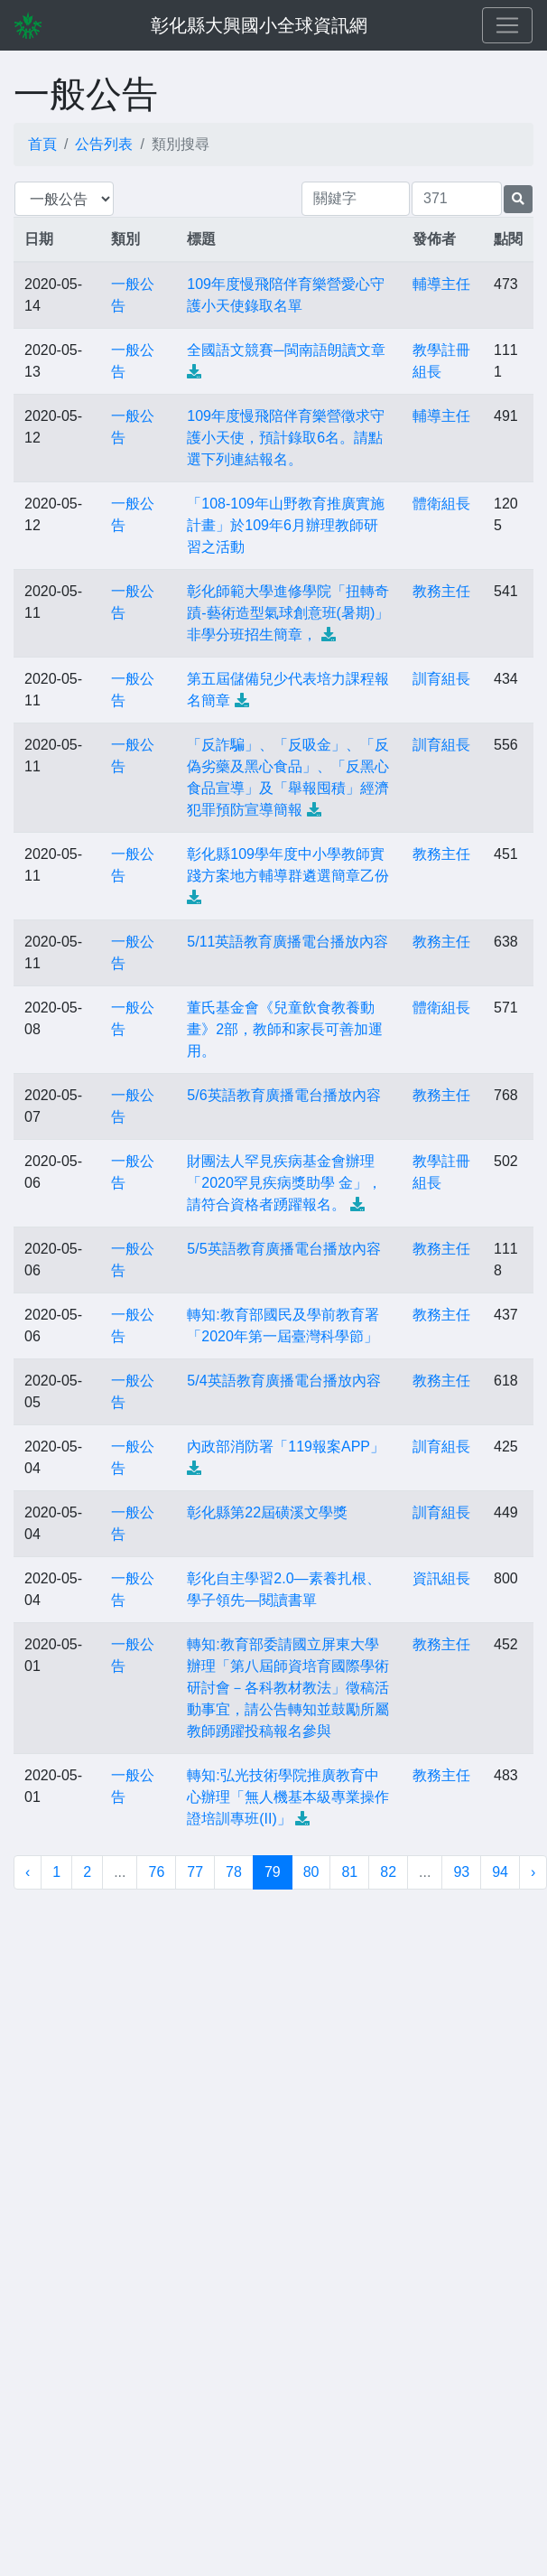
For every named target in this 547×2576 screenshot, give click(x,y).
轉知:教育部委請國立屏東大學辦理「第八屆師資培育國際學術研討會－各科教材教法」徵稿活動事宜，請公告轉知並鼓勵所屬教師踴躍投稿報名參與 (288, 1688)
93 (461, 1872)
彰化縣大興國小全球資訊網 (259, 25)
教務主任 (441, 591)
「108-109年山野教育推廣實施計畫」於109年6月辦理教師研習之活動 (286, 525)
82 (388, 1872)
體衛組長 (441, 503)
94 (500, 1872)
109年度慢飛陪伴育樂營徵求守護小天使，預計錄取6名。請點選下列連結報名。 (286, 437)
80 (311, 1872)
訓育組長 (441, 678)
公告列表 (104, 144)
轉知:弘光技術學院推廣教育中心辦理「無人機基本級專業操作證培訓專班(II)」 (288, 1797)
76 (156, 1872)
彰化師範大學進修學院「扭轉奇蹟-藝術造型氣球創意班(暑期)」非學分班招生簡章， (288, 612)
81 (349, 1872)
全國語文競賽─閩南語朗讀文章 (286, 350)
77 (195, 1872)
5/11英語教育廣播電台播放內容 (287, 941)
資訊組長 (441, 1578)
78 (234, 1872)
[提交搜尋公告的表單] (518, 199)
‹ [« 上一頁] (27, 1872)
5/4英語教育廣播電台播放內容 (283, 1380)
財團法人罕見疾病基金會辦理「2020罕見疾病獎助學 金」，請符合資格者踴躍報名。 (284, 1182)
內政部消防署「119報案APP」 (286, 1446)
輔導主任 (441, 284)
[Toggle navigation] (507, 25)
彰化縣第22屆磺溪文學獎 (267, 1512)
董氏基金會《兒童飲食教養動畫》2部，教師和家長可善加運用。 (285, 1029)
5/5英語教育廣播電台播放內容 (283, 1248)
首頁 (42, 144)
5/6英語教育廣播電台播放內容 (283, 1095)
